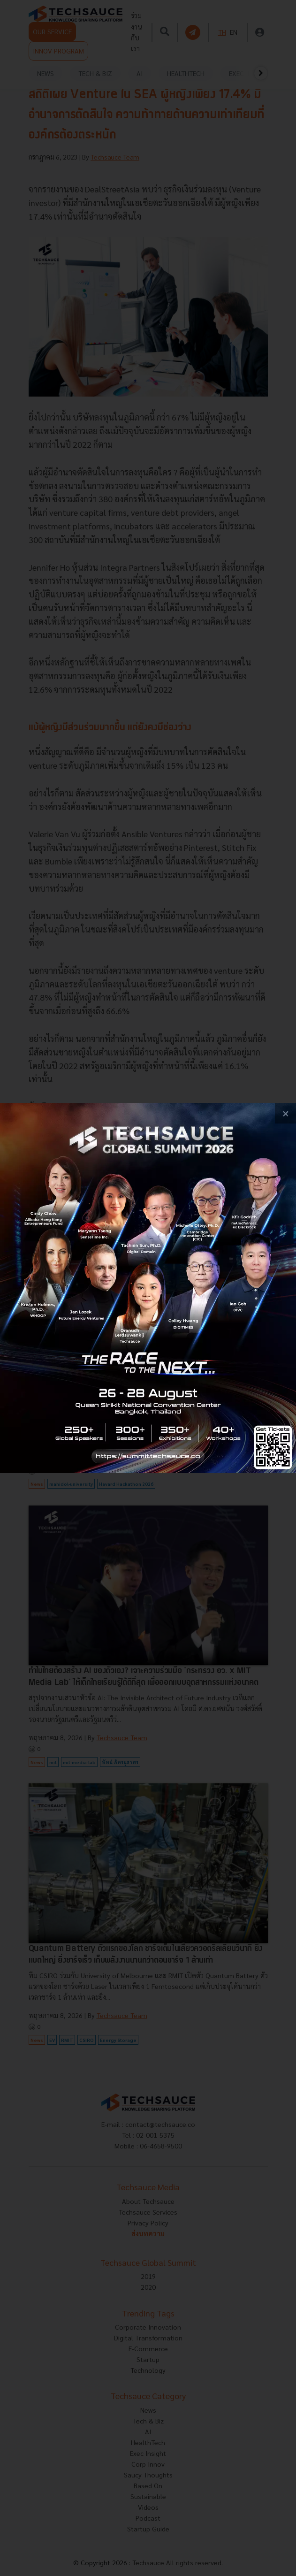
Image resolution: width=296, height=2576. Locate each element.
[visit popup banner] (148, 1288)
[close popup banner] (285, 1113)
